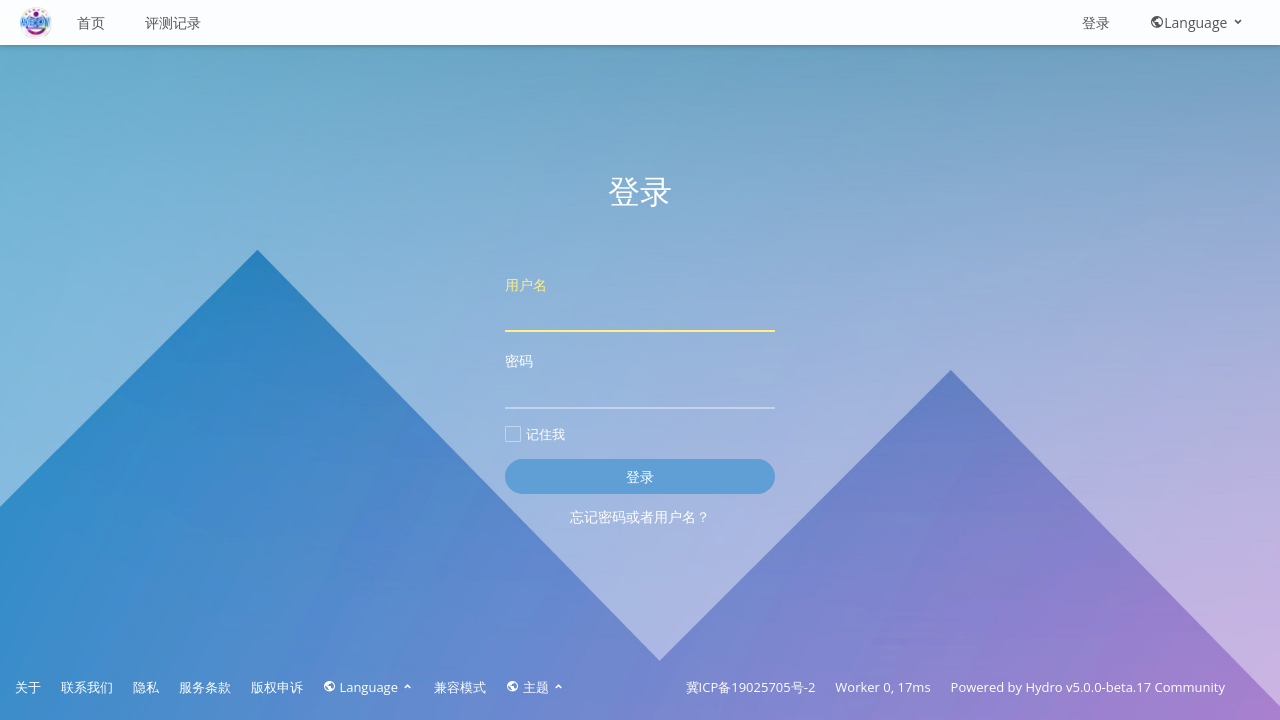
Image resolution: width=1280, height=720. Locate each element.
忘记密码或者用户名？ (640, 516)
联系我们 (87, 687)
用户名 (640, 303)
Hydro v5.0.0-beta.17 (1088, 687)
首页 (91, 22)
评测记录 (173, 22)
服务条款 (205, 687)
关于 (28, 687)
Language (1197, 22)
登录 (1096, 22)
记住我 (535, 434)
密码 (640, 379)
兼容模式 (460, 687)
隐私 (146, 687)
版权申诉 (277, 687)
